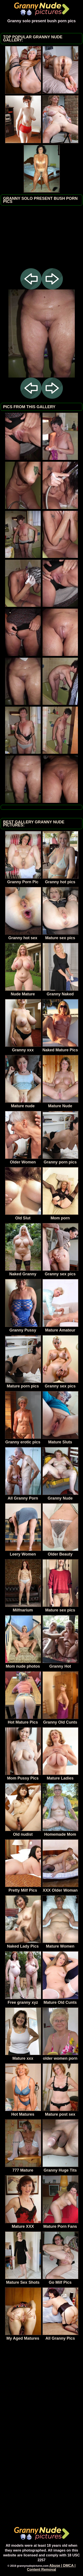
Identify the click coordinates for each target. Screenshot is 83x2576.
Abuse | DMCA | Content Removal (51, 2567)
